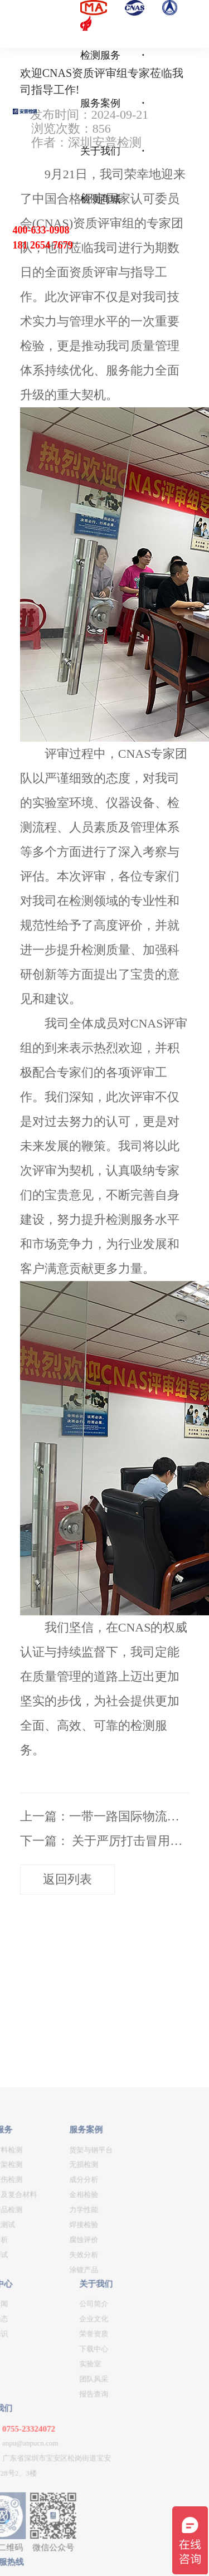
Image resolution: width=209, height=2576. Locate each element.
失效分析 (43, 2452)
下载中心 (53, 2547)
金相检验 (43, 2393)
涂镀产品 (43, 2467)
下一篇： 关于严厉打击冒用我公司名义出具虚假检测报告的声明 (104, 1841)
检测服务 (100, 55)
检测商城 (100, 198)
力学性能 (43, 2407)
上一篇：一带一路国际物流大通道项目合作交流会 (104, 1816)
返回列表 (67, 1879)
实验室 (50, 2562)
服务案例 (100, 103)
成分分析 (43, 2378)
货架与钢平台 (50, 2348)
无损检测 (43, 2363)
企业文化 (53, 2516)
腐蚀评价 (43, 2437)
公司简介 (53, 2502)
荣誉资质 (53, 2532)
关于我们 (100, 151)
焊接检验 (43, 2422)
